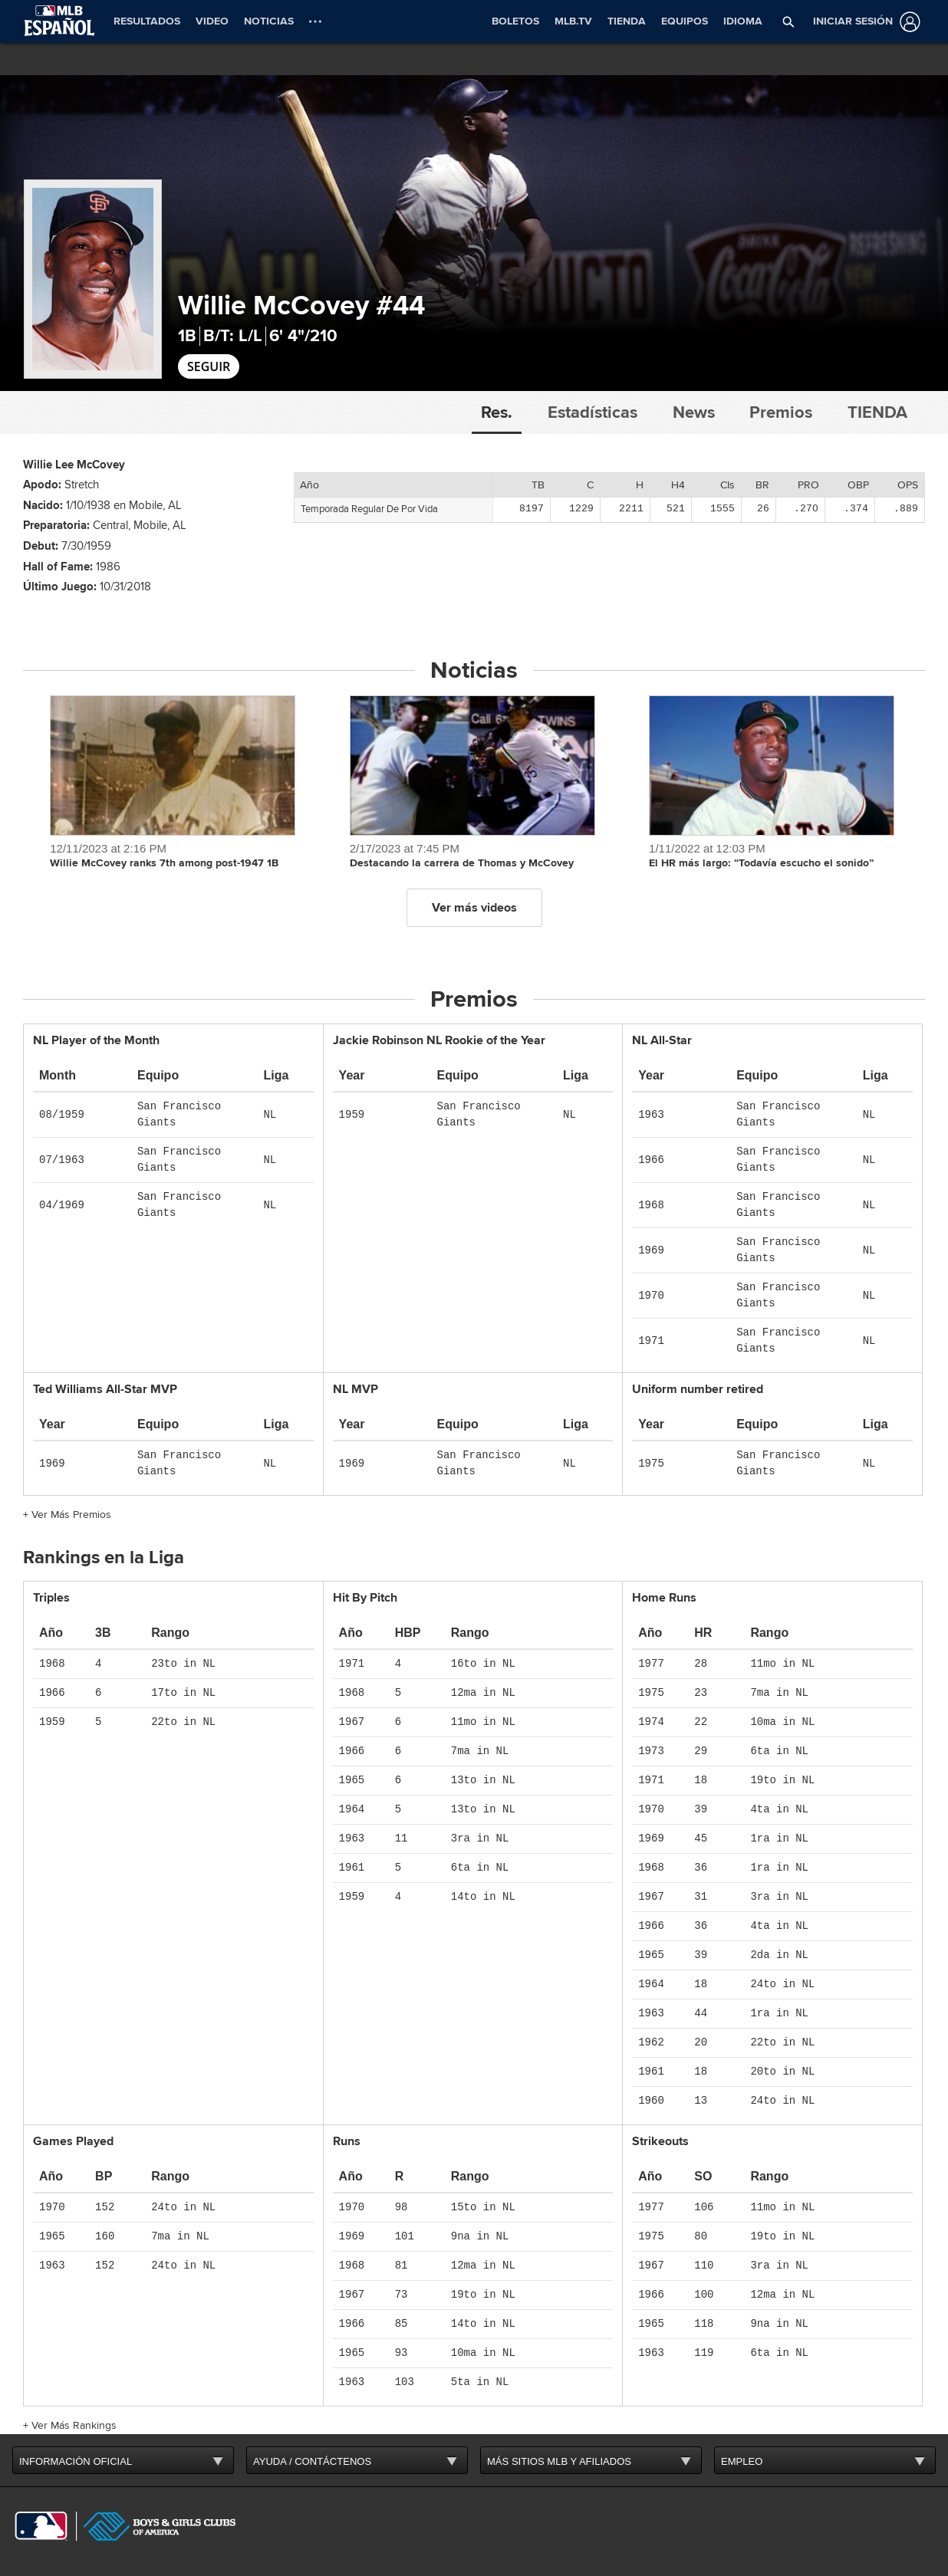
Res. (496, 412)
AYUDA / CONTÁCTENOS (312, 2461)
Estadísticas (592, 412)
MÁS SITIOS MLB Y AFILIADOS (559, 2461)
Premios (780, 412)
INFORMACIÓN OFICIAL (75, 2461)
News (694, 412)
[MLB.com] (41, 2526)
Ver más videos (474, 907)
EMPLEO (741, 2461)
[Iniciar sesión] (863, 21)
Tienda (877, 412)
